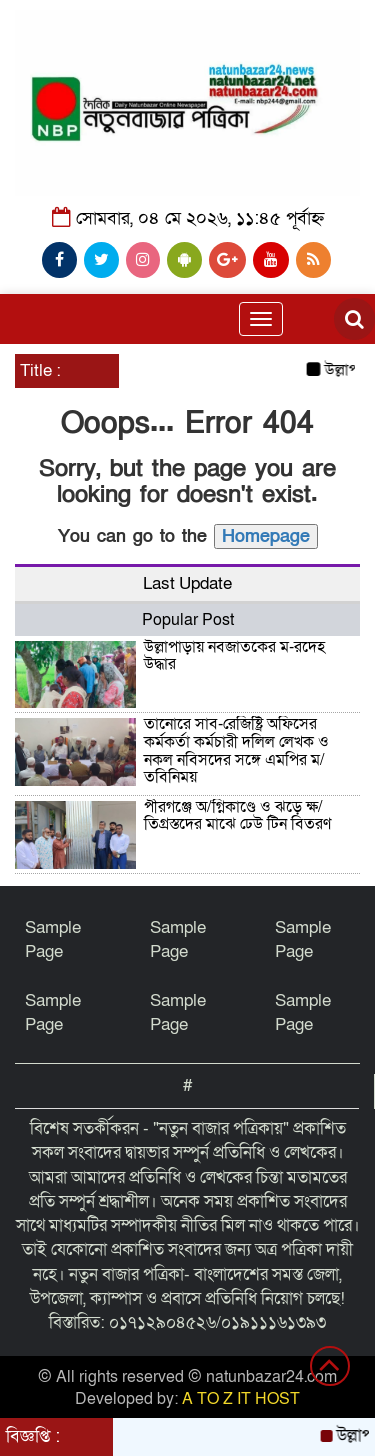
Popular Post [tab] (188, 620)
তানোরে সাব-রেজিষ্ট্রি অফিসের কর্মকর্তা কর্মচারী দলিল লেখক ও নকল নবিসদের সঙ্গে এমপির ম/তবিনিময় (236, 750)
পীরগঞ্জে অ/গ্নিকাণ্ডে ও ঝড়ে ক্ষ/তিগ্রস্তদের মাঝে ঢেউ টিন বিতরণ (237, 816)
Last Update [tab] (187, 583)
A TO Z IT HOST (241, 1399)
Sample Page (53, 939)
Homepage (266, 536)
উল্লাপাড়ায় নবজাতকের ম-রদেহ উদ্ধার (234, 656)
